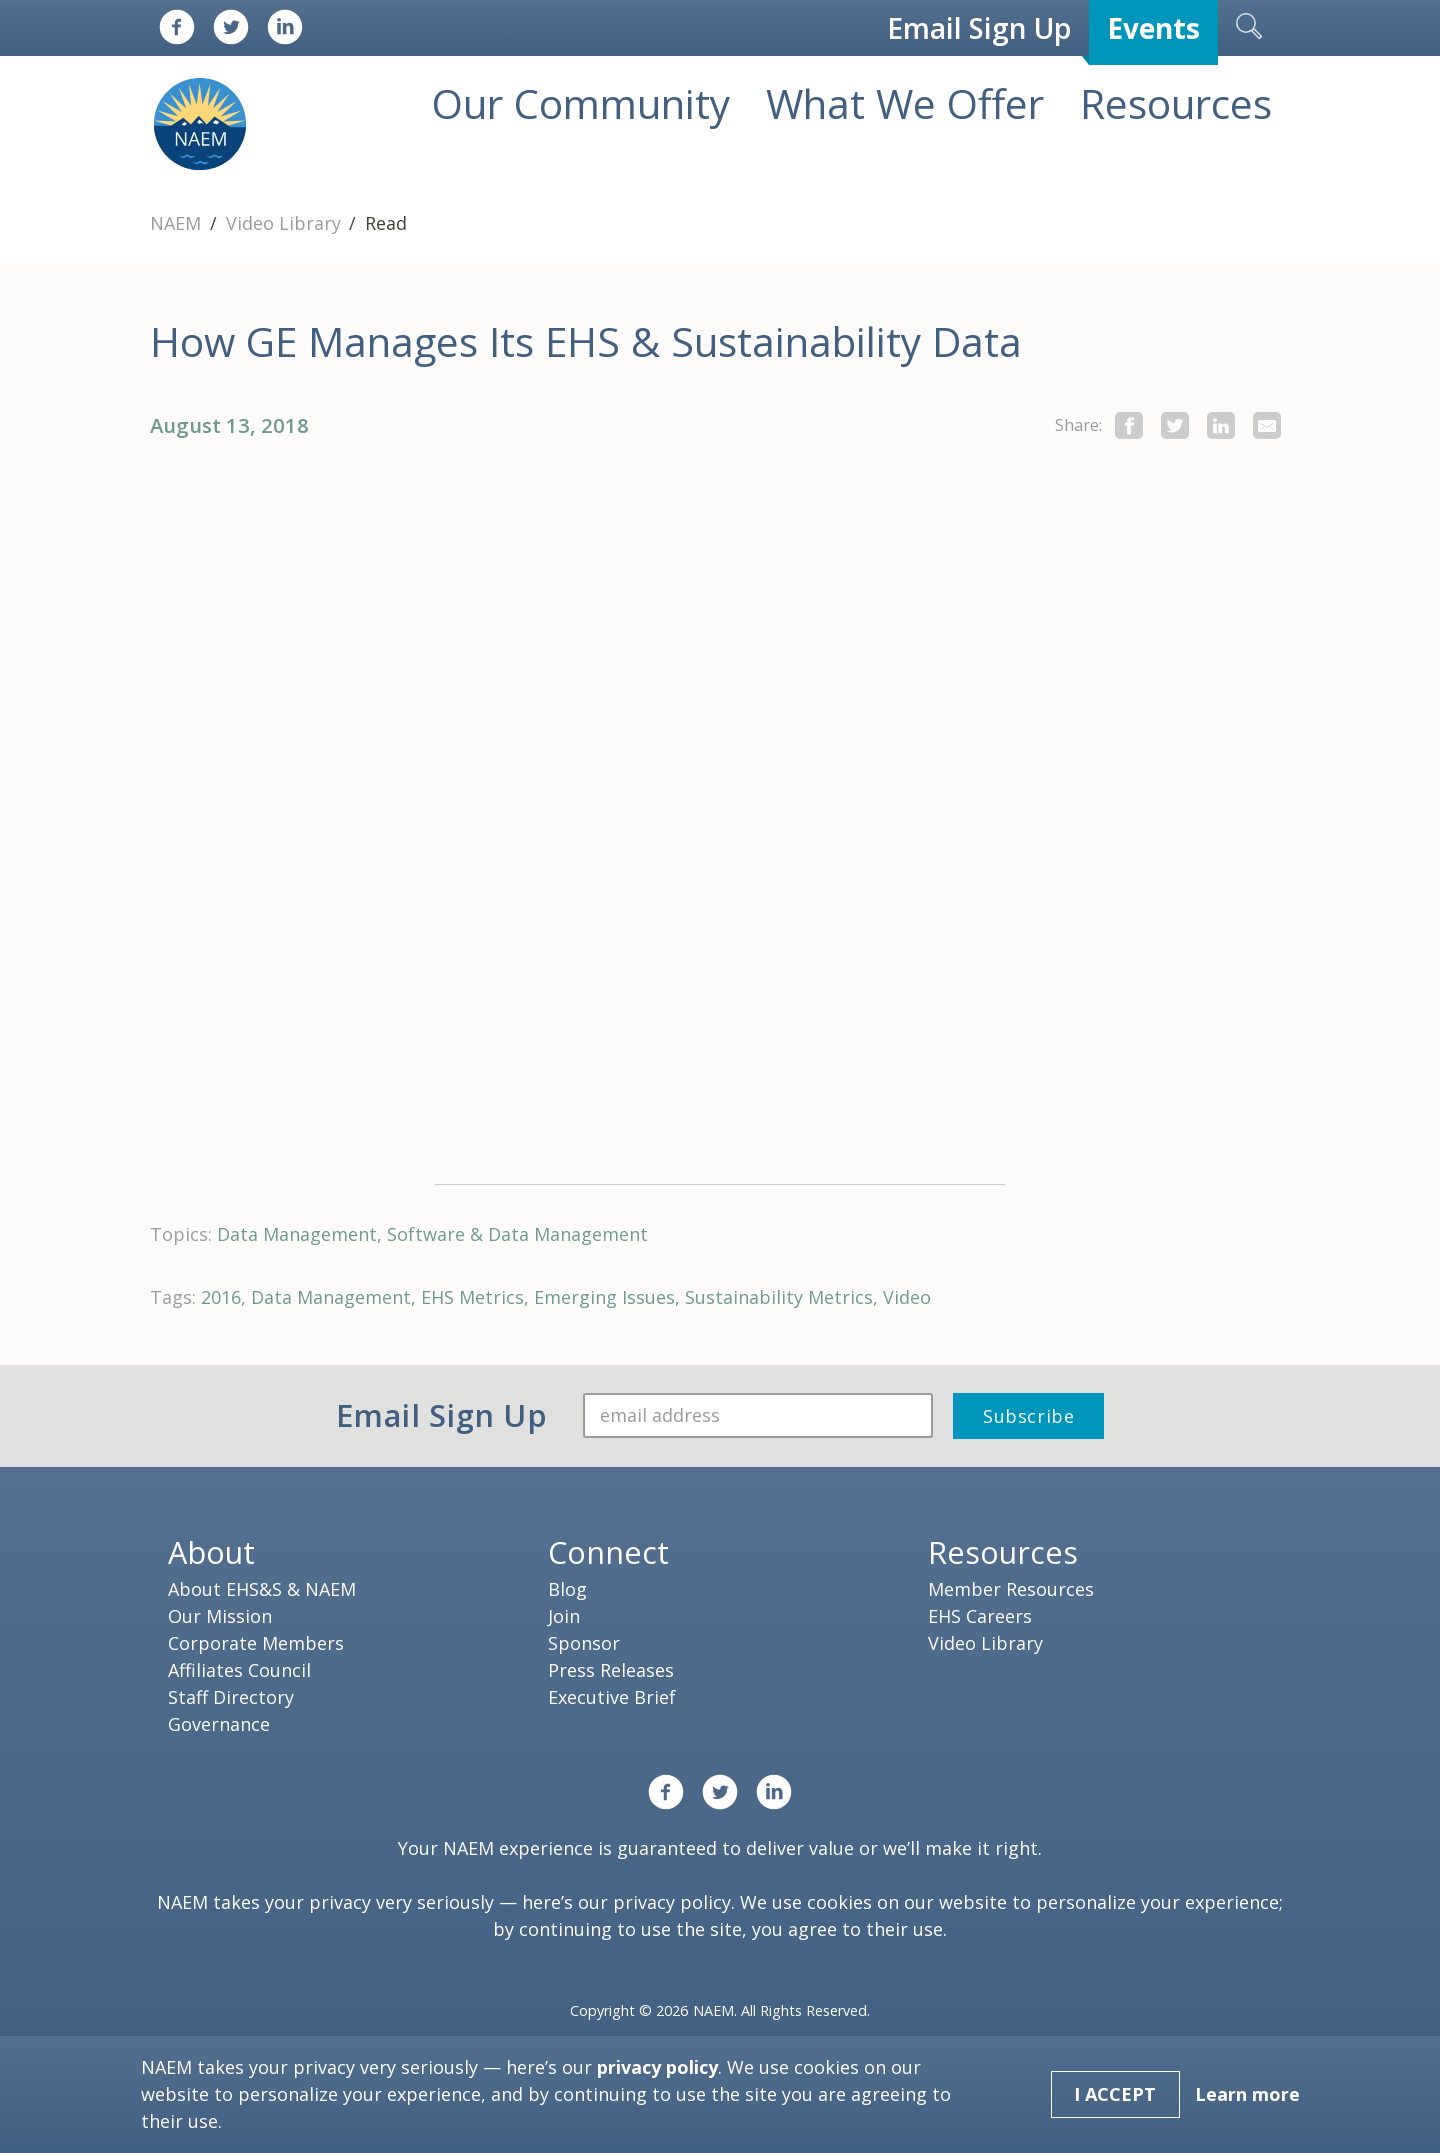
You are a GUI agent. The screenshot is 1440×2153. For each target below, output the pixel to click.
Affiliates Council (239, 1670)
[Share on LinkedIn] (1221, 425)
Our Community (581, 103)
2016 (221, 1297)
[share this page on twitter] (1175, 425)
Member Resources (1011, 1589)
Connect (608, 1552)
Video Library (286, 223)
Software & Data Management (517, 1234)
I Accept (1115, 2094)
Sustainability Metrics (779, 1297)
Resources (1176, 103)
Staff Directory (231, 1697)
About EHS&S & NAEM (262, 1589)
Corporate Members (256, 1643)
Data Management (297, 1234)
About (211, 1552)
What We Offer (905, 103)
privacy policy (672, 1902)
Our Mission (220, 1616)
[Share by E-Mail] (1267, 425)
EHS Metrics (472, 1297)
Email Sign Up (979, 28)
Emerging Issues (604, 1297)
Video (907, 1297)
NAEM (178, 223)
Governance (219, 1724)
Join (564, 1616)
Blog (567, 1589)
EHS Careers (980, 1616)
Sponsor (584, 1643)
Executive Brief (612, 1697)
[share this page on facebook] (1129, 425)
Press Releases (611, 1670)
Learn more (1247, 2094)
